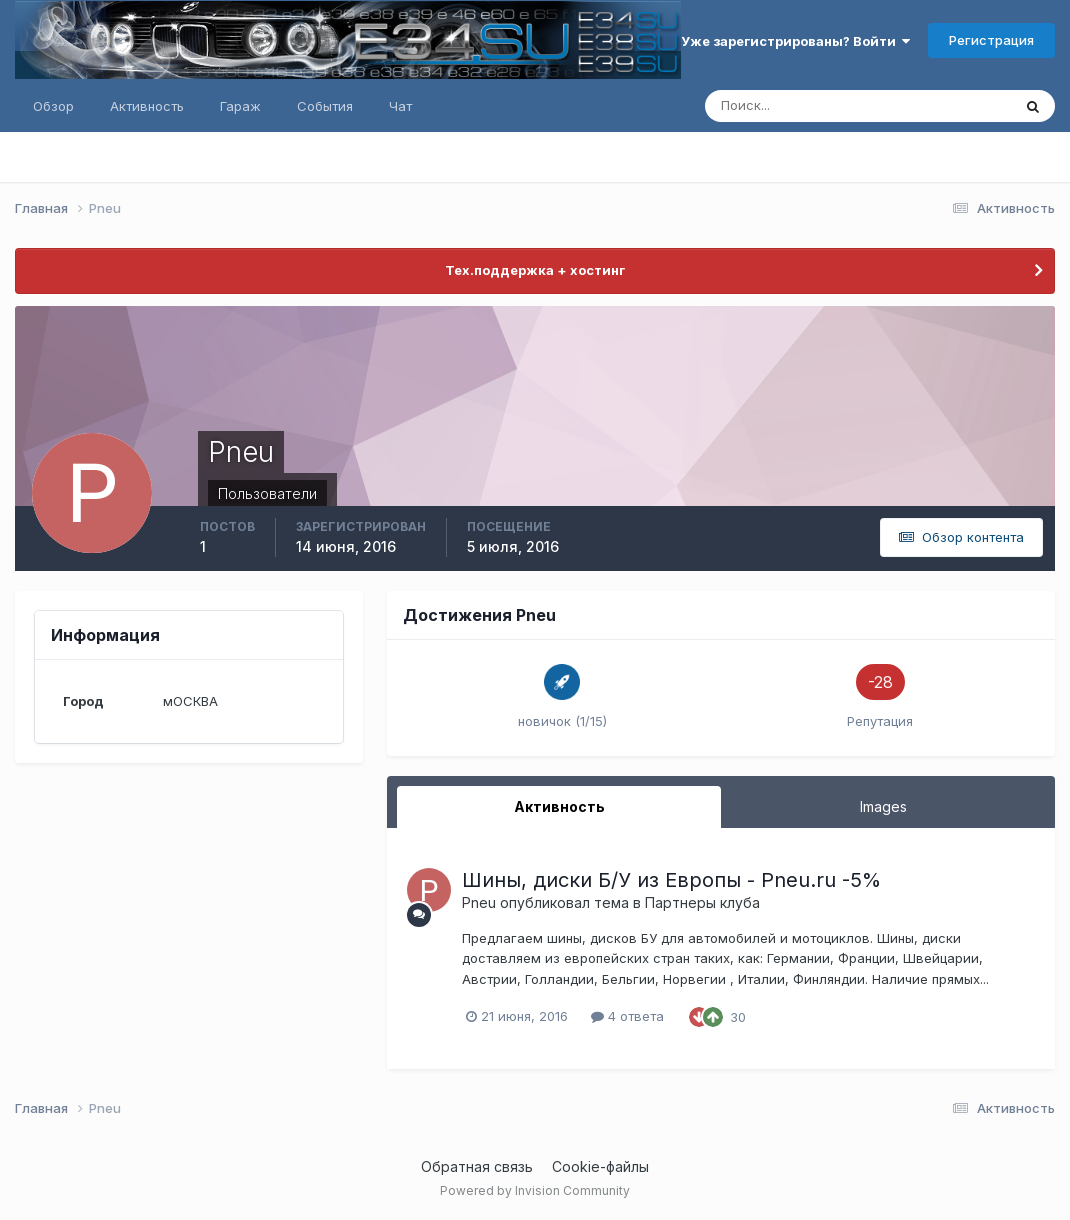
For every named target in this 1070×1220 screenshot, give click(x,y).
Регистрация (991, 40)
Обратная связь (477, 1166)
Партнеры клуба (702, 902)
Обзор (53, 106)
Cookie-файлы (600, 1166)
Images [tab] (883, 806)
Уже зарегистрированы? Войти (795, 41)
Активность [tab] (559, 806)
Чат (400, 106)
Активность (147, 106)
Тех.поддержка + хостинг (535, 270)
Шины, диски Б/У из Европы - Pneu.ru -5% (671, 880)
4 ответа (627, 1016)
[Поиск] (772, 106)
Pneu (479, 902)
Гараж (240, 106)
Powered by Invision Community (535, 1190)
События (325, 106)
